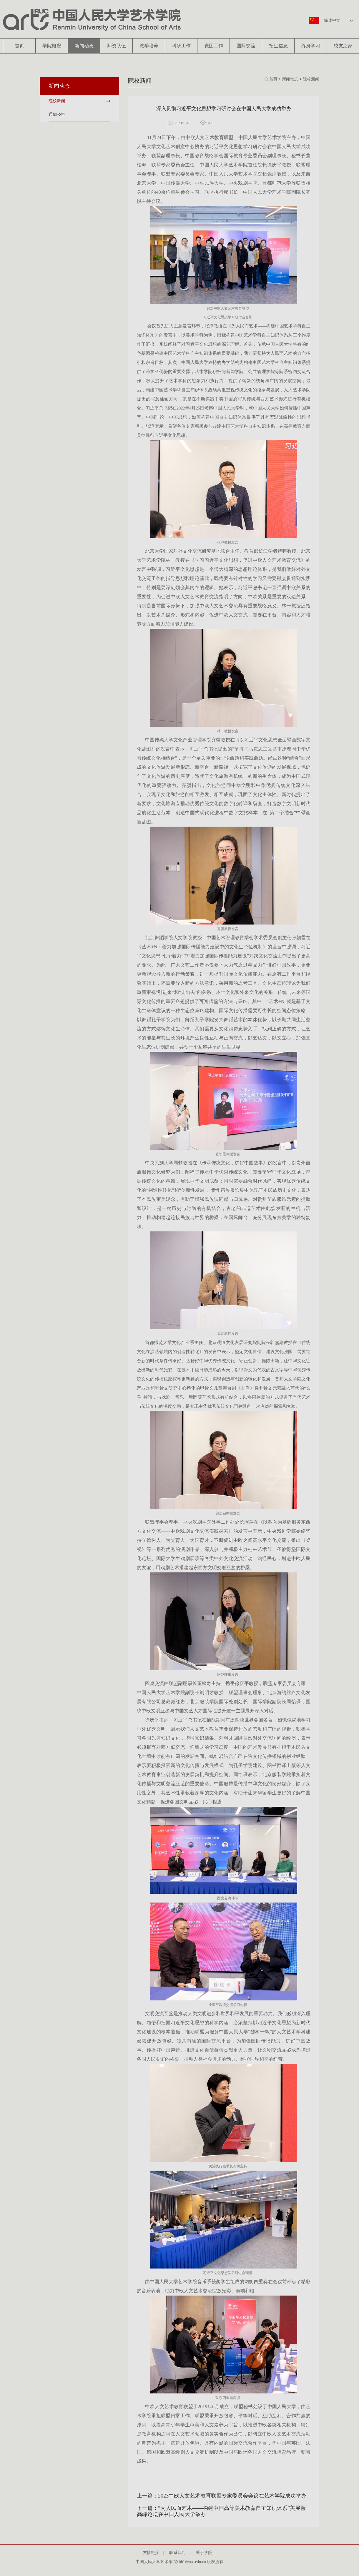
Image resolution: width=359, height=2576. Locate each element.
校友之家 (343, 45)
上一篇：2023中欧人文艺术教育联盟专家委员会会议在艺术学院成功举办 (221, 2496)
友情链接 (153, 2552)
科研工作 (181, 45)
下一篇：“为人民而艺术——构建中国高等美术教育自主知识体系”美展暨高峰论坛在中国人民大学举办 (221, 2511)
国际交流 (246, 45)
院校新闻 (57, 101)
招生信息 (278, 45)
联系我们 (179, 2552)
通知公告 (57, 114)
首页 (19, 45)
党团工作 (213, 45)
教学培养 (148, 45)
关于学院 (206, 2552)
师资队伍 (116, 45)
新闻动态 (84, 45)
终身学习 (310, 45)
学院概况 (51, 45)
